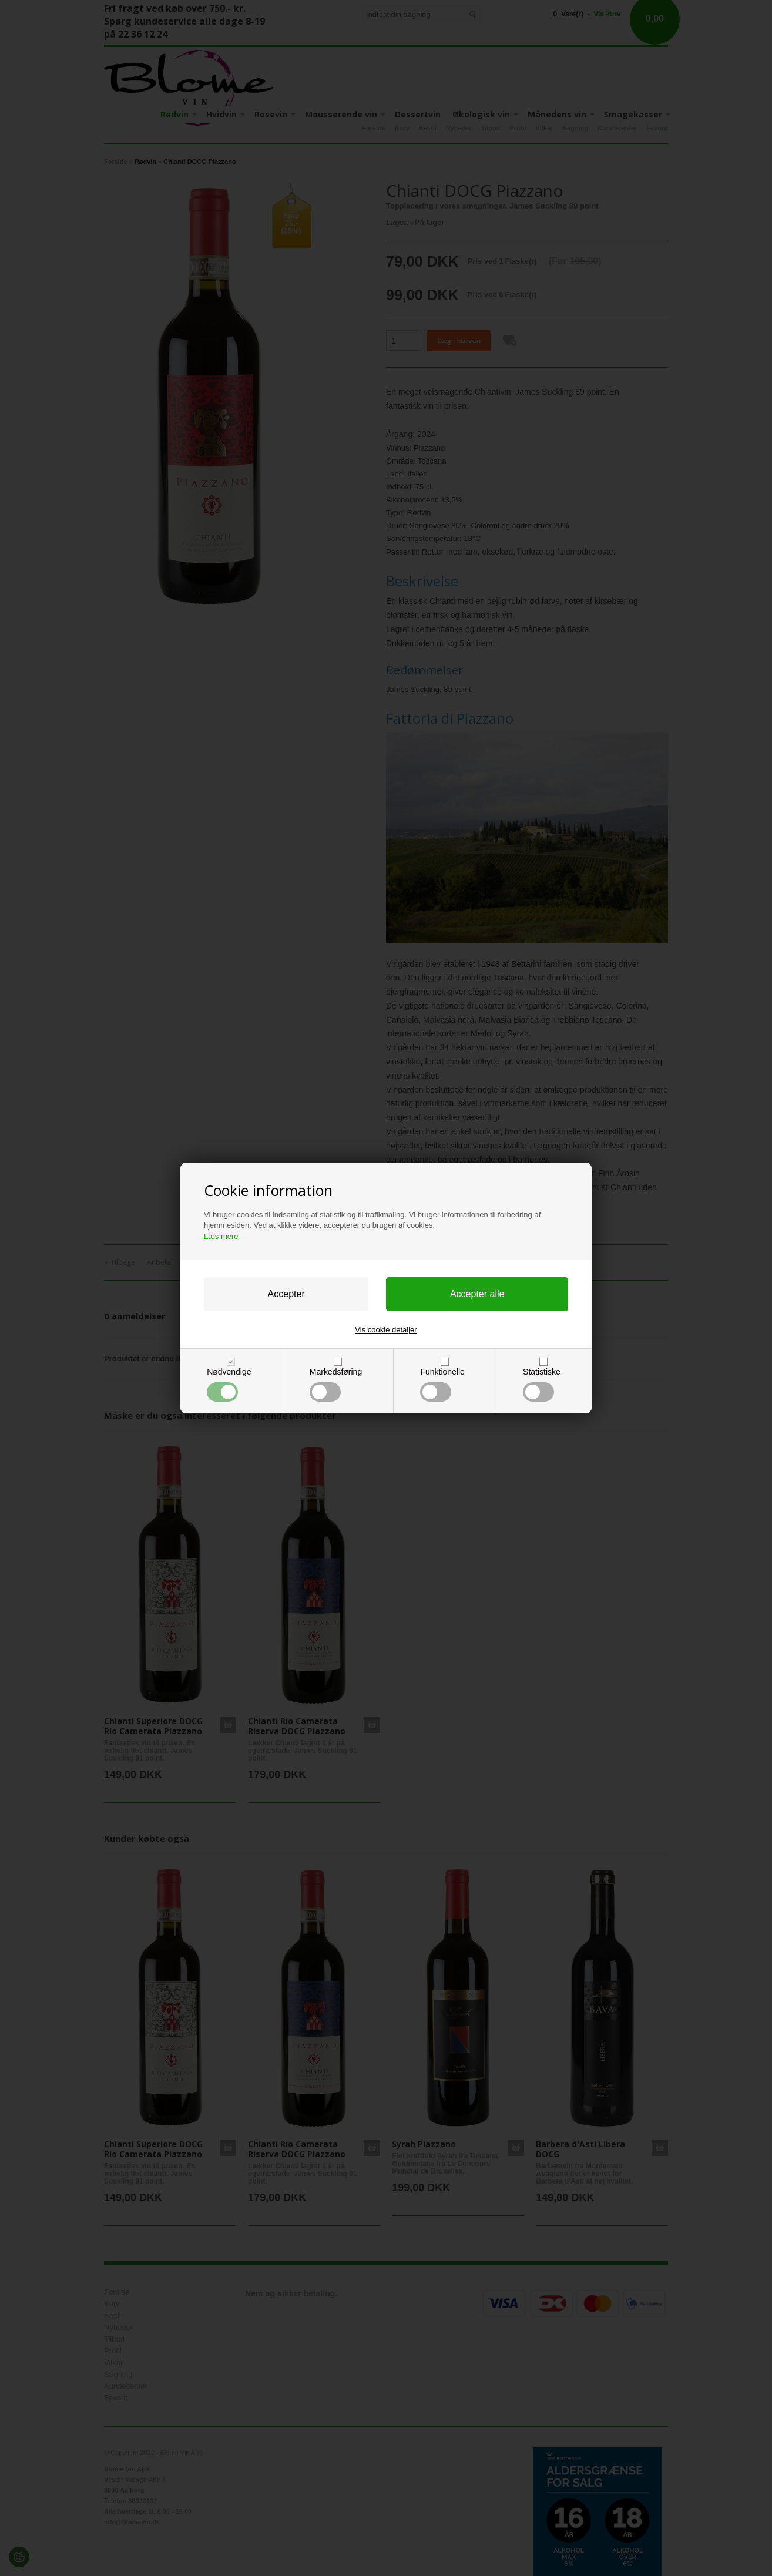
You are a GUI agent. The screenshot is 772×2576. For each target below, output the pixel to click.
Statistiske (541, 1384)
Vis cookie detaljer (386, 1330)
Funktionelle (442, 1384)
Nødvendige (229, 1384)
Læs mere (221, 1236)
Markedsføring (336, 1384)
